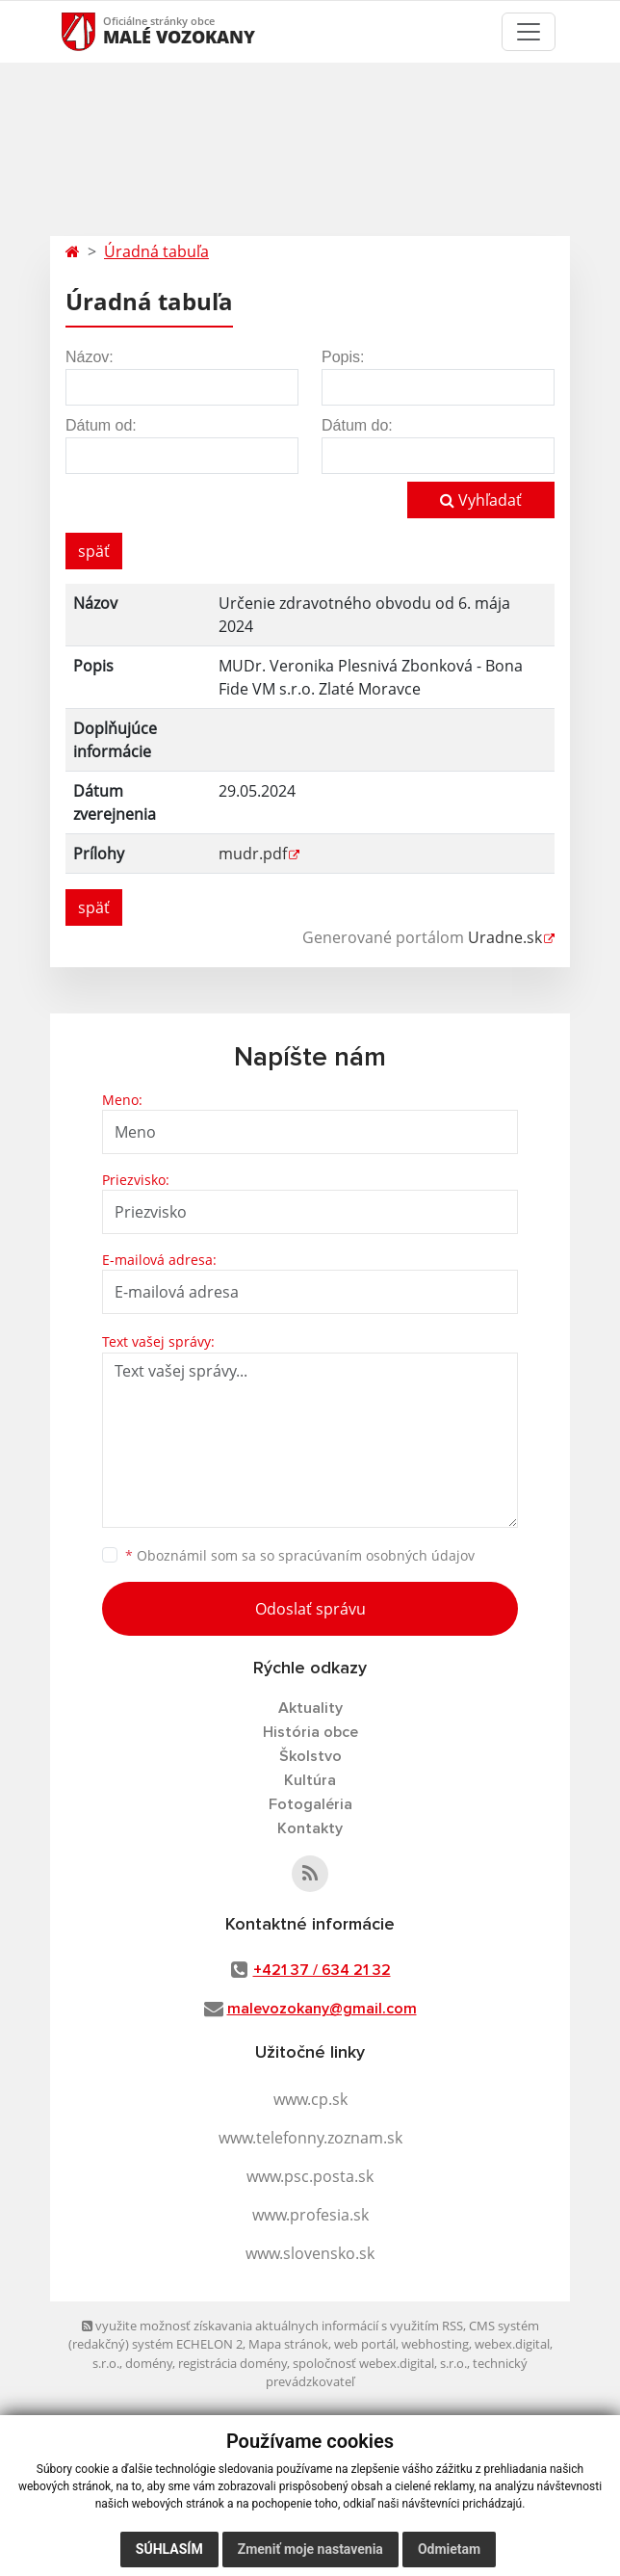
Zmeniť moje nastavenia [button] (310, 2549)
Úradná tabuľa (156, 251)
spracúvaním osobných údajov (376, 1555)
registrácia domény (232, 2363)
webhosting (435, 2344)
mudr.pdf (253, 853)
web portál (365, 2344)
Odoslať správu (310, 1608)
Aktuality (310, 1708)
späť (94, 551)
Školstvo (310, 1756)
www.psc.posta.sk (310, 2176)
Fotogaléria (310, 1804)
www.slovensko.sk (310, 2253)
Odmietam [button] (449, 2549)
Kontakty (310, 1828)
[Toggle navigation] (528, 32)
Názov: (89, 357)
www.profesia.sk (310, 2214)
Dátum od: (101, 425)
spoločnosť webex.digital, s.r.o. (380, 2363)
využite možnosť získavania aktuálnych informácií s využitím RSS (272, 2325)
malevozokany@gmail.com (322, 2008)
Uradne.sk (505, 937)
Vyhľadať (481, 500)
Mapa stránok (288, 2344)
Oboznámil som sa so (300, 1555)
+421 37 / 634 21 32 (322, 1970)
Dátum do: (357, 425)
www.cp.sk (310, 2099)
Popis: (343, 357)
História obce (310, 1732)
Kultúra (310, 1780)
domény (148, 2363)
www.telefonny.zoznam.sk (310, 2137)
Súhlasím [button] (169, 2549)
